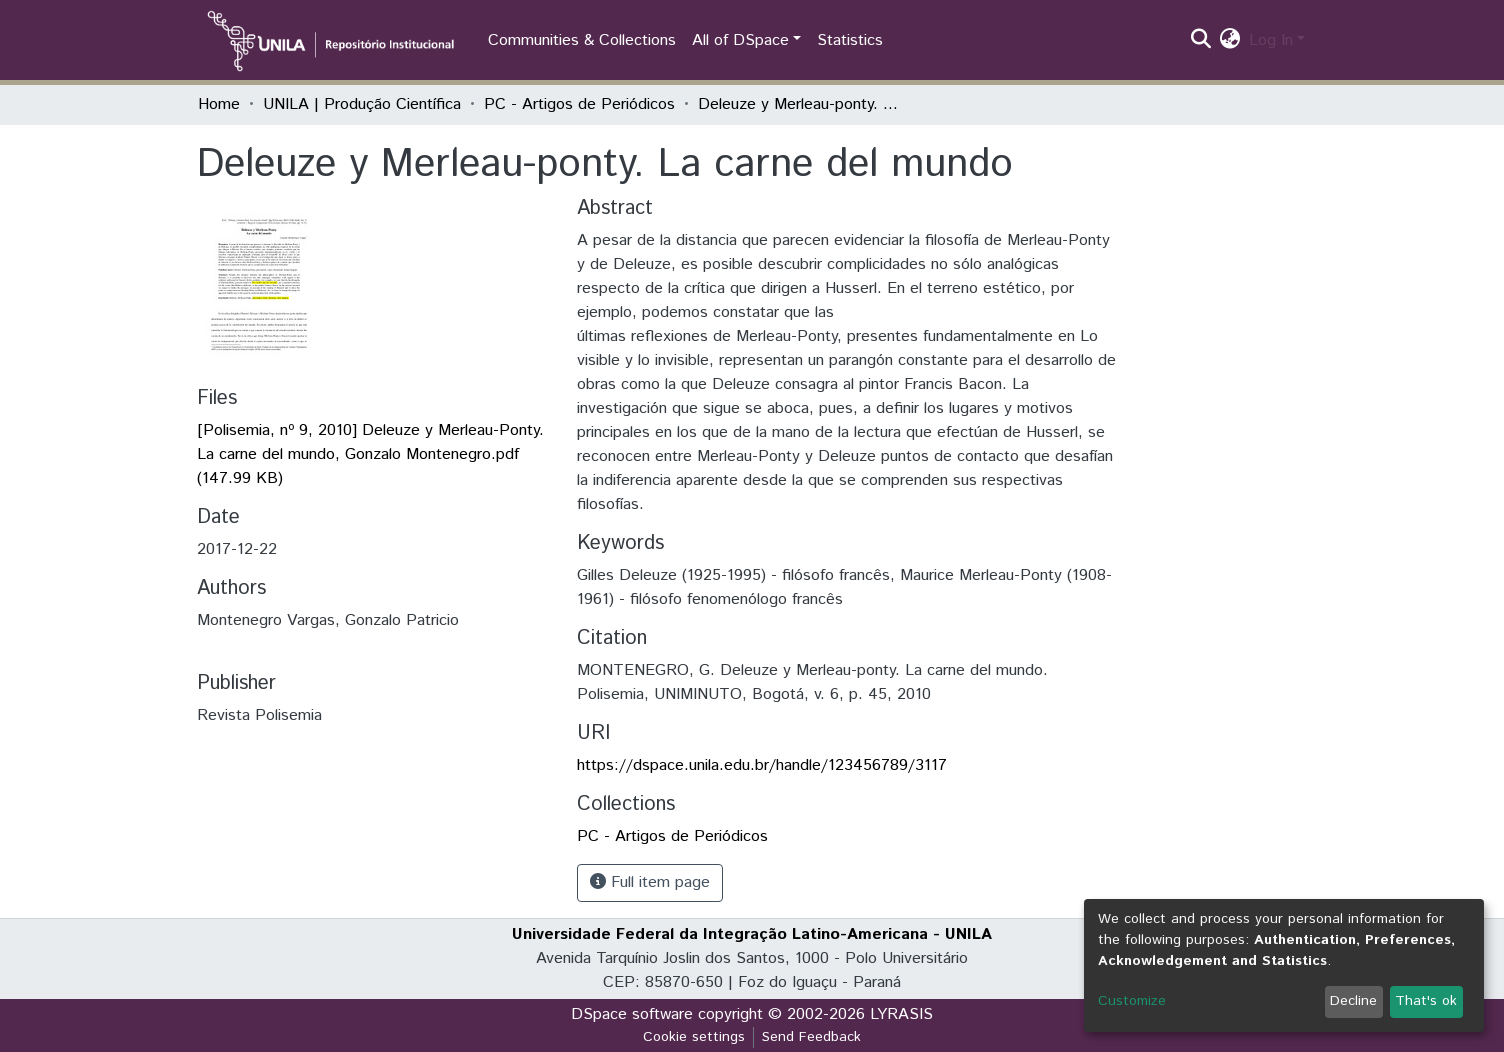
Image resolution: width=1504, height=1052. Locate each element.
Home (219, 104)
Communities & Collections (582, 40)
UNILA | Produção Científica (362, 104)
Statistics (850, 40)
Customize (1132, 1001)
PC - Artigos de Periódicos (579, 104)
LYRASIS (901, 1014)
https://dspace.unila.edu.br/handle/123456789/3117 (762, 765)
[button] (1230, 41)
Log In (1271, 40)
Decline (1353, 1001)
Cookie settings (694, 1037)
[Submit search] (1201, 41)
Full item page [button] (650, 882)
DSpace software (632, 1014)
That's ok (1426, 1001)
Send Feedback (811, 1037)
